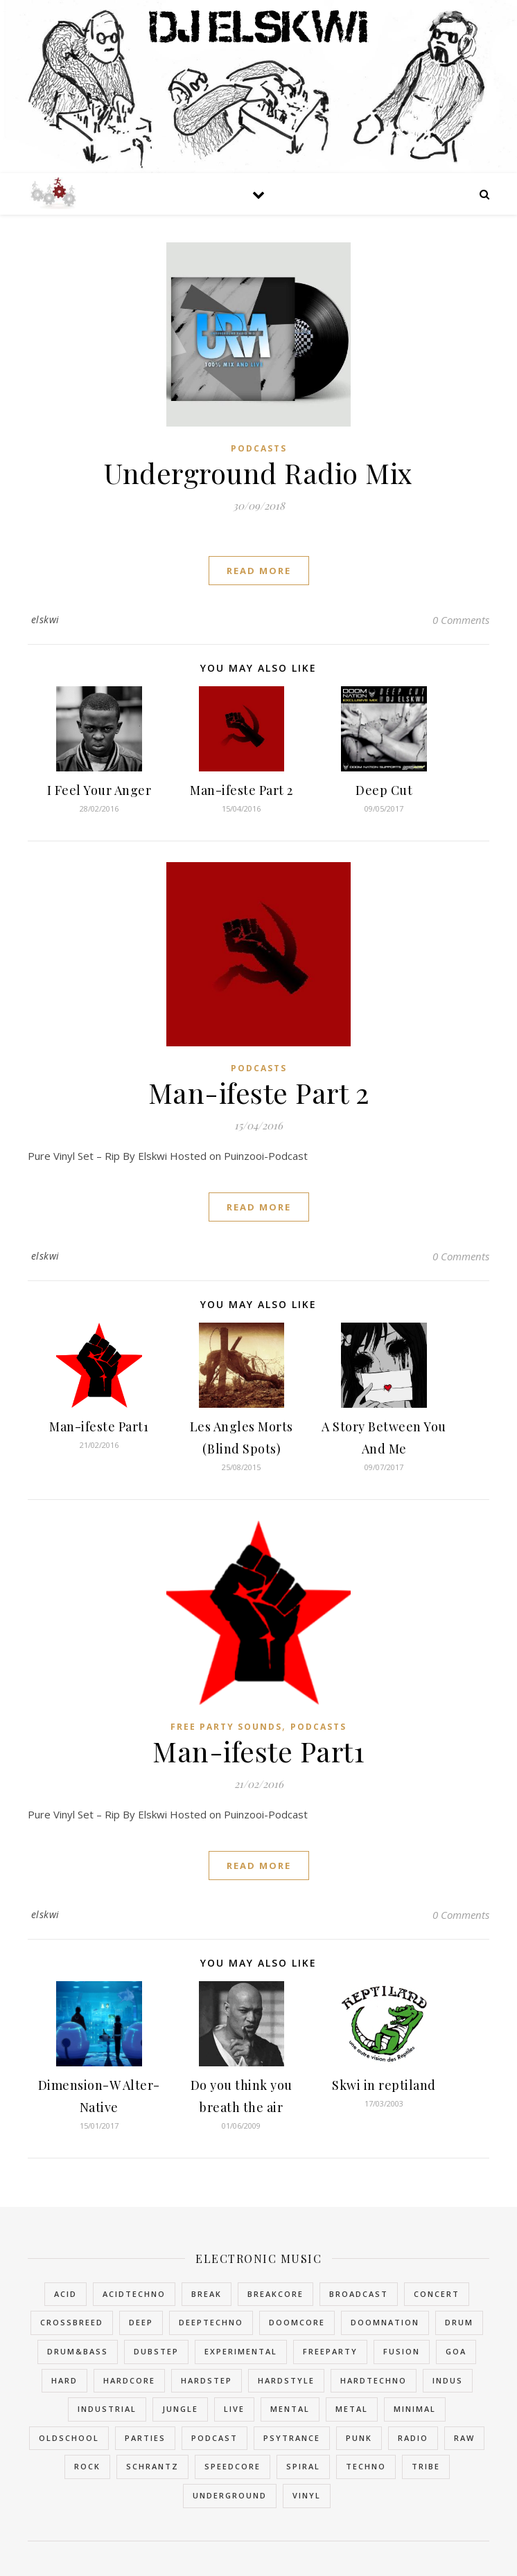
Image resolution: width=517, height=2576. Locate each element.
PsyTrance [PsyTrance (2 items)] (291, 2438)
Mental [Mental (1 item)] (290, 2409)
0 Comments (460, 620)
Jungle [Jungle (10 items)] (180, 2409)
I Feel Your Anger (99, 790)
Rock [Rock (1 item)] (87, 2466)
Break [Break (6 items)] (206, 2294)
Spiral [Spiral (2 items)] (303, 2466)
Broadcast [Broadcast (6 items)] (358, 2294)
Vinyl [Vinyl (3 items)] (306, 2495)
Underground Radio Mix (258, 472)
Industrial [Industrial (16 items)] (107, 2409)
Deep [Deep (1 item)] (141, 2322)
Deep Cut (384, 790)
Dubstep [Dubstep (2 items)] (156, 2351)
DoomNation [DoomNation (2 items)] (385, 2322)
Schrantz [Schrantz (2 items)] (152, 2466)
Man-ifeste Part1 (98, 1426)
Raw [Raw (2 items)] (464, 2438)
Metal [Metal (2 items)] (351, 2409)
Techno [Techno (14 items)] (366, 2466)
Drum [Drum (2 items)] (459, 2322)
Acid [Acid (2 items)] (65, 2294)
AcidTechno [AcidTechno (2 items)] (134, 2294)
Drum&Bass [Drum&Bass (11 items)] (77, 2351)
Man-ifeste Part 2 (241, 790)
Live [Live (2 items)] (234, 2409)
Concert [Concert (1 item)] (436, 2294)
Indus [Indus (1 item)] (447, 2380)
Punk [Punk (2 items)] (359, 2438)
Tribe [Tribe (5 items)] (426, 2466)
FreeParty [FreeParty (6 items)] (330, 2351)
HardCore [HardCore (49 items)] (129, 2380)
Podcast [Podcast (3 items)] (214, 2438)
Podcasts (259, 448)
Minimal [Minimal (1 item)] (415, 2409)
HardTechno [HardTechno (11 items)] (373, 2380)
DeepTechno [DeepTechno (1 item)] (211, 2322)
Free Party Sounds (226, 1727)
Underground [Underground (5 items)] (230, 2495)
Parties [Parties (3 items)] (145, 2438)
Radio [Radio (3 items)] (413, 2438)
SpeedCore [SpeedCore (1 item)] (232, 2466)
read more (259, 570)
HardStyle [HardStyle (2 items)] (286, 2380)
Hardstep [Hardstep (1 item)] (206, 2380)
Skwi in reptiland (384, 2085)
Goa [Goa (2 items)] (456, 2351)
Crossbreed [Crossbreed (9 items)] (71, 2322)
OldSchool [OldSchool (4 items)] (69, 2438)
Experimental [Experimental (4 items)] (240, 2351)
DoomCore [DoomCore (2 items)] (297, 2322)
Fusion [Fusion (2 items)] (401, 2351)
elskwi (45, 619)
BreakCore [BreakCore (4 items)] (275, 2294)
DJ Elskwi (258, 25)
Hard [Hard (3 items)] (64, 2380)
